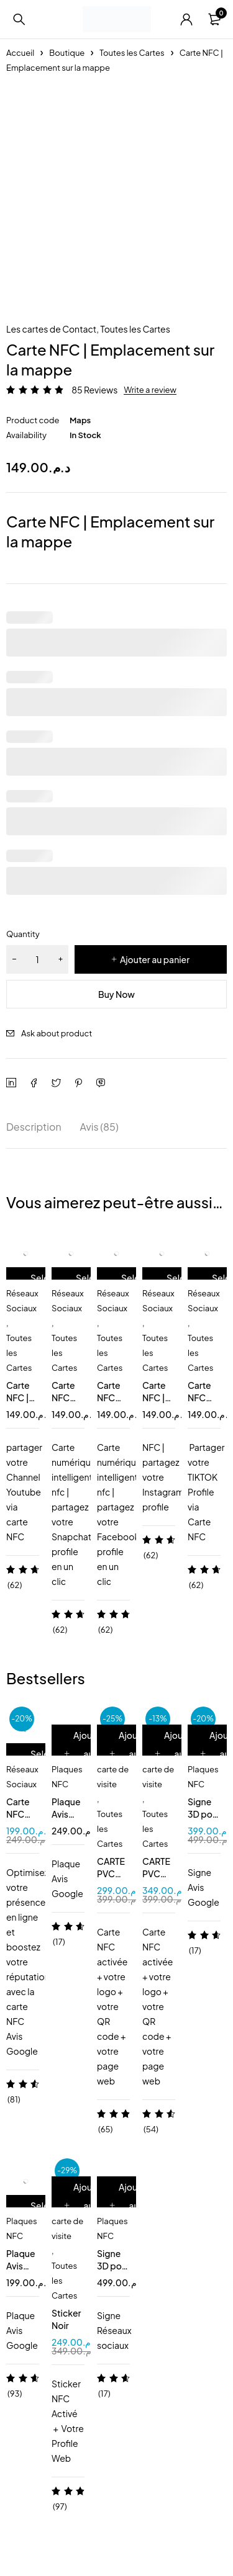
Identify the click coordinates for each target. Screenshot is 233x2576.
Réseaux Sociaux (22, 1300)
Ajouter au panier (155, 959)
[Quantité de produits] (37, 959)
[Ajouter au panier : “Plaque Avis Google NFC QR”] (85, 1754)
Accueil (20, 53)
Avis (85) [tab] (99, 1127)
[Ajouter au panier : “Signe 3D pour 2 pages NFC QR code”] (130, 2205)
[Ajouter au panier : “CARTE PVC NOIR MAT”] (175, 1754)
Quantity (23, 934)
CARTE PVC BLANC (112, 1874)
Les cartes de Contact (51, 329)
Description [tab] (34, 1127)
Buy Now (116, 994)
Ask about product (56, 1033)
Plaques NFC (67, 1776)
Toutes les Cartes (131, 53)
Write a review (150, 389)
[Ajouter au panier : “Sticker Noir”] (85, 2205)
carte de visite (113, 1776)
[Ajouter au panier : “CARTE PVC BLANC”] (130, 1754)
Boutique (67, 53)
